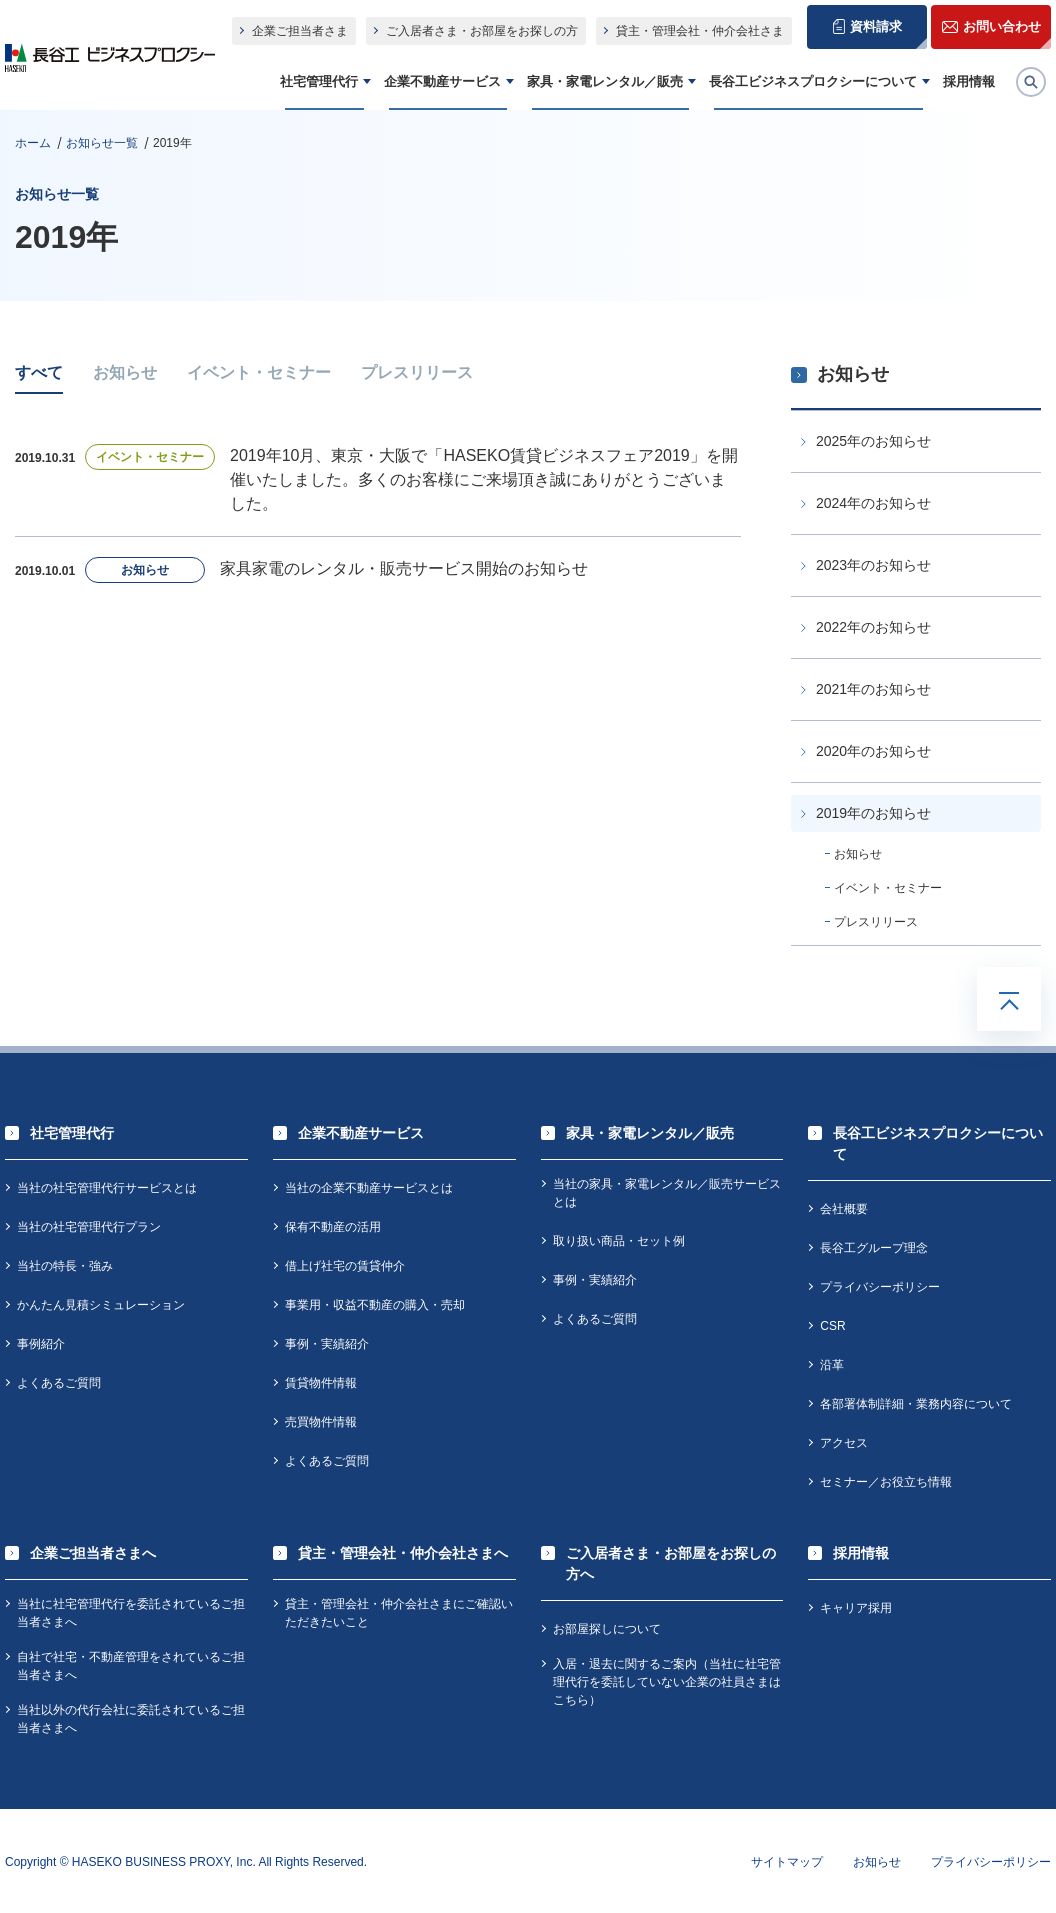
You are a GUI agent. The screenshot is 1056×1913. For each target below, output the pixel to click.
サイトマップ (787, 1862)
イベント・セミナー (259, 372)
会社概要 (844, 1209)
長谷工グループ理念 (874, 1248)
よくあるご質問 (59, 1383)
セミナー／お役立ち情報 (886, 1482)
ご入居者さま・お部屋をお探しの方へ (671, 1563)
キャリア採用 (856, 1608)
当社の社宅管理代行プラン (89, 1227)
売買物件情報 (321, 1422)
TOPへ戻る (1009, 999)
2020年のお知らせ (873, 751)
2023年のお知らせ (873, 565)
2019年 (172, 143)
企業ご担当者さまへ (93, 1553)
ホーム (33, 143)
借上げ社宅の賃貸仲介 (345, 1266)
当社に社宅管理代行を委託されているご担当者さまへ (131, 1613)
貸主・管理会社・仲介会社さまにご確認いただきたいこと (399, 1613)
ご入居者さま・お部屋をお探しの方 (482, 31)
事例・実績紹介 (327, 1344)
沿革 (832, 1365)
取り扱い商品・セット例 (619, 1241)
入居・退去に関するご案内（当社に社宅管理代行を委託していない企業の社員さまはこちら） (667, 1682)
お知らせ (125, 372)
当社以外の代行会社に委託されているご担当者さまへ (131, 1719)
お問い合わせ (1002, 26)
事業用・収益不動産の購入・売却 (375, 1305)
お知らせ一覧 (102, 143)
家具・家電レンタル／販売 (605, 81)
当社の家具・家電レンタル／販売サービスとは (667, 1193)
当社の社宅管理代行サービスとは (107, 1188)
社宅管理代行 (319, 81)
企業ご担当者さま (300, 31)
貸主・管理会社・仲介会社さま (700, 31)
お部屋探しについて (607, 1629)
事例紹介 (41, 1344)
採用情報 (969, 81)
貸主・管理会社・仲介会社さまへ (403, 1553)
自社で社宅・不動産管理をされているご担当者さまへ (131, 1666)
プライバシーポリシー (880, 1287)
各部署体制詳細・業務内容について (916, 1404)
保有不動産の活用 (333, 1227)
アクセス (844, 1443)
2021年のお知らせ (873, 689)
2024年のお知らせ (873, 503)
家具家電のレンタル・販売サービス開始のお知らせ (404, 568)
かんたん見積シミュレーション (101, 1305)
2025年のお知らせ (873, 441)
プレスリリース (417, 372)
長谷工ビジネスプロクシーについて (813, 81)
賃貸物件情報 (321, 1383)
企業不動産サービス (442, 81)
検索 (1045, 78)
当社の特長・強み (65, 1266)
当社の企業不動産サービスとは (369, 1188)
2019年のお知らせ (873, 813)
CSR (832, 1326)
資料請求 (876, 26)
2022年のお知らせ (873, 627)
